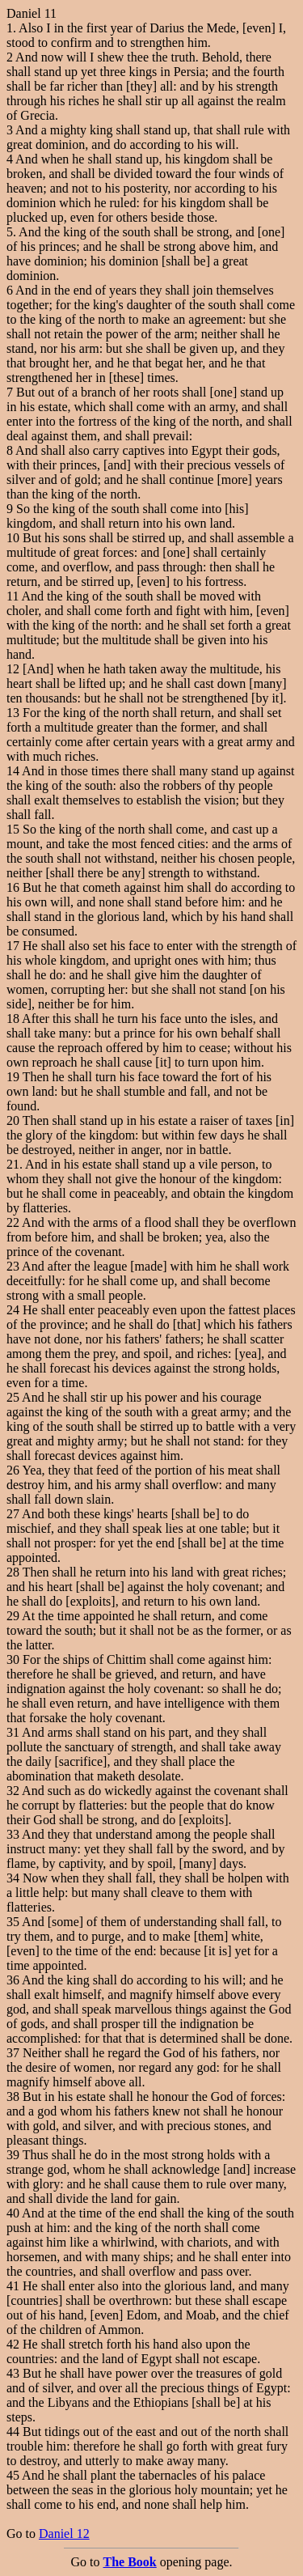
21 (12, 1164)
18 (12, 1018)
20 (12, 1120)
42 (12, 2344)
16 (12, 887)
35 (12, 1922)
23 (12, 1266)
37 (12, 2053)
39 (12, 2155)
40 (12, 2213)
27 (12, 1514)
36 (12, 1980)
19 (12, 1077)
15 (12, 829)
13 (12, 712)
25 (12, 1397)
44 (12, 2431)
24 (12, 1310)
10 (12, 538)
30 (12, 1659)
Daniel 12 (64, 2533)
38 (12, 2096)
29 (12, 1616)
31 (12, 1732)
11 (12, 596)
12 (12, 669)
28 (12, 1572)
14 (12, 771)
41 (12, 2286)
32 (12, 1790)
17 (12, 946)
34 (12, 1878)
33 (12, 1834)
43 (12, 2373)
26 (12, 1470)
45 (12, 2475)
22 (12, 1222)
